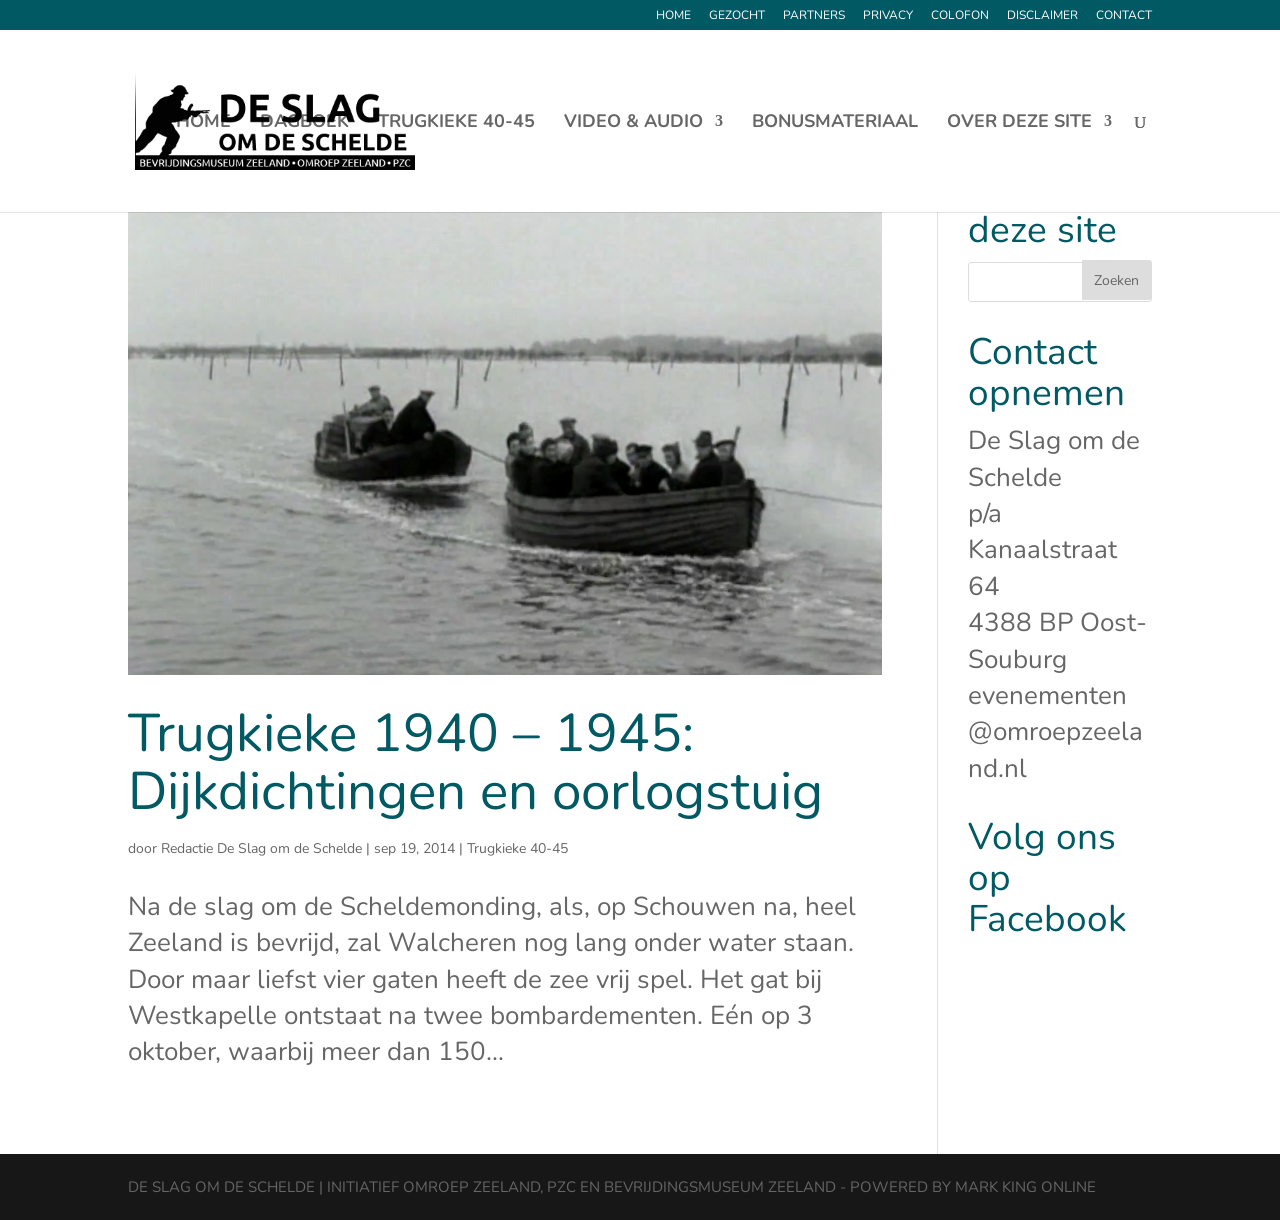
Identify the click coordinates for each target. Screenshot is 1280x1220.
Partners (814, 16)
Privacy (888, 16)
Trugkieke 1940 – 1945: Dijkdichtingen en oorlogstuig (475, 762)
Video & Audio (633, 123)
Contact (1124, 16)
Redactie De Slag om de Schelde (261, 848)
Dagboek (304, 123)
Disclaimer (1042, 16)
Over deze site (1019, 123)
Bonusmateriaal (835, 123)
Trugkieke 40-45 (456, 123)
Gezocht (737, 16)
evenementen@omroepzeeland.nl (1055, 732)
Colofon (960, 16)
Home (673, 16)
